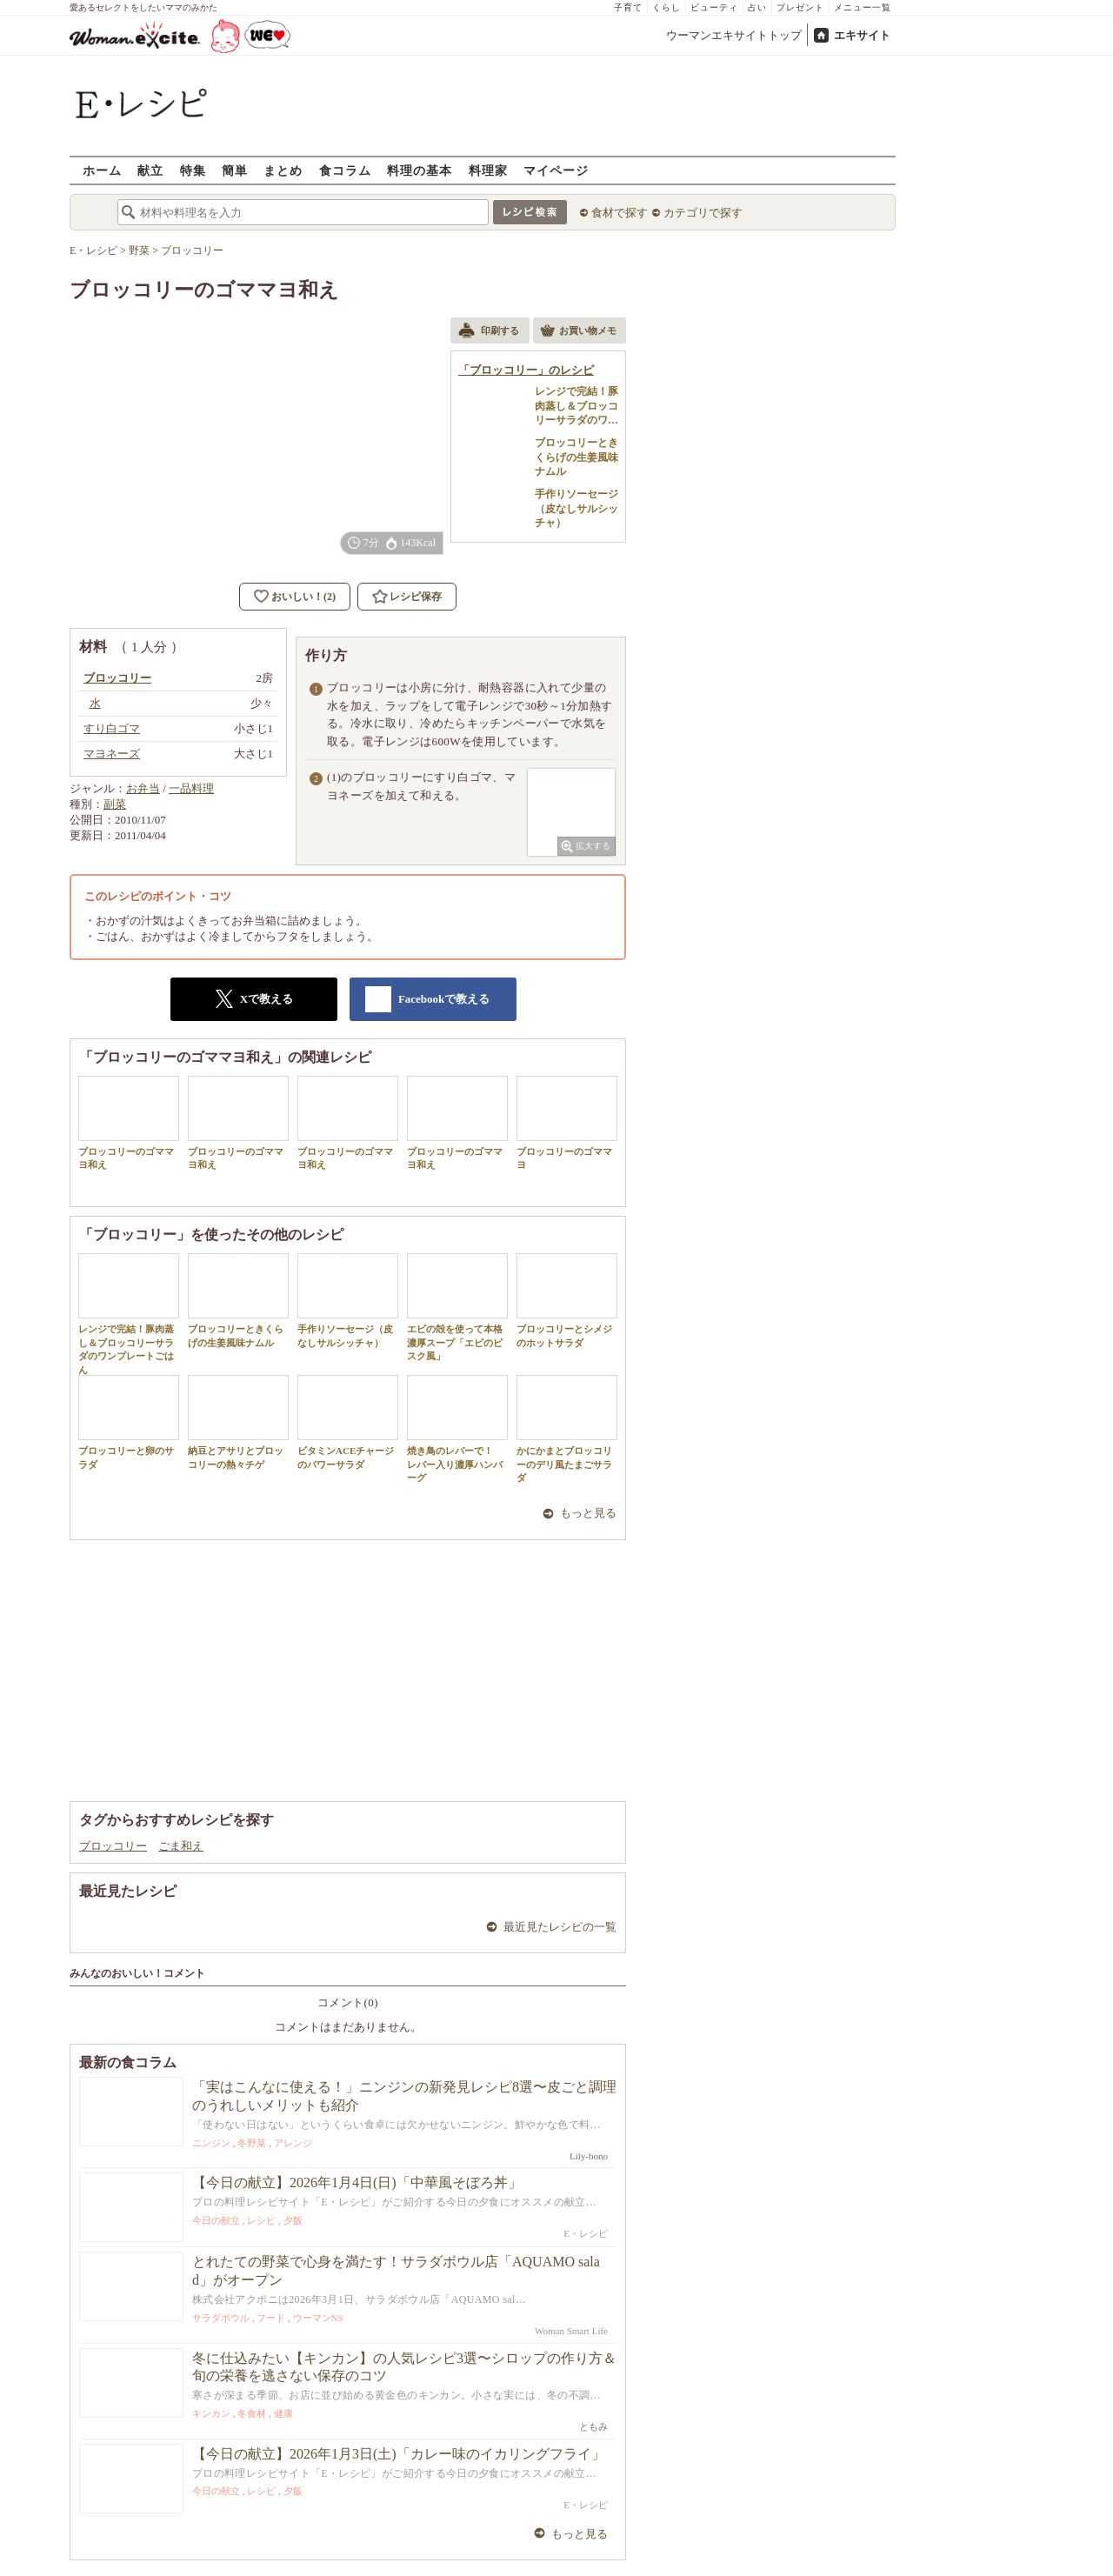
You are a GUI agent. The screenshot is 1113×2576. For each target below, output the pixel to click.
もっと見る (588, 1512)
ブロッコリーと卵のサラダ (128, 1422)
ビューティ (714, 7)
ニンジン (211, 2143)
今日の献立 (216, 2220)
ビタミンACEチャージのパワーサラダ (347, 1422)
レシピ (261, 2220)
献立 (150, 170)
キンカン (211, 2413)
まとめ (283, 170)
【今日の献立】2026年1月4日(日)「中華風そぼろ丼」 (357, 2182)
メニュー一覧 (862, 7)
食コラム (345, 170)
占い (757, 7)
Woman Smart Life (571, 2331)
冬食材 (251, 2413)
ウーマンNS (318, 2317)
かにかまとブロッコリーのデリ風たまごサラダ (567, 1429)
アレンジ (293, 2143)
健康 (283, 2413)
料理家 (488, 170)
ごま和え (180, 1845)
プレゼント (800, 7)
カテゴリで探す (703, 212)
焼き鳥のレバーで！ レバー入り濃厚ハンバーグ (457, 1429)
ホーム (102, 170)
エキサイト (862, 35)
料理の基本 (419, 170)
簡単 (235, 170)
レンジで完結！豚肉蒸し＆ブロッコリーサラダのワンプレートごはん (128, 1313)
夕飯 (293, 2220)
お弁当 (143, 788)
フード (271, 2317)
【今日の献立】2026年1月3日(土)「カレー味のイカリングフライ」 (398, 2453)
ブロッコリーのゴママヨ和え (128, 1123)
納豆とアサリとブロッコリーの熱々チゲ (238, 1422)
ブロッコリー (113, 1845)
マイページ (556, 170)
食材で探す (619, 212)
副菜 (114, 804)
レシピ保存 (416, 597)
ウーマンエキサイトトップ (734, 35)
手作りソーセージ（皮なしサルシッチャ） (347, 1300)
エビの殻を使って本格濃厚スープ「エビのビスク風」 (457, 1307)
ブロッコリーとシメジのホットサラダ (567, 1300)
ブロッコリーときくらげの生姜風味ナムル (238, 1300)
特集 (193, 170)
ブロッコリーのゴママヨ (567, 1123)
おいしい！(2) (303, 597)
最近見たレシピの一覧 (559, 1926)
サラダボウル (221, 2317)
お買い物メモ (578, 332)
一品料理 (191, 788)
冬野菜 (251, 2143)
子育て (628, 7)
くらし (666, 7)
